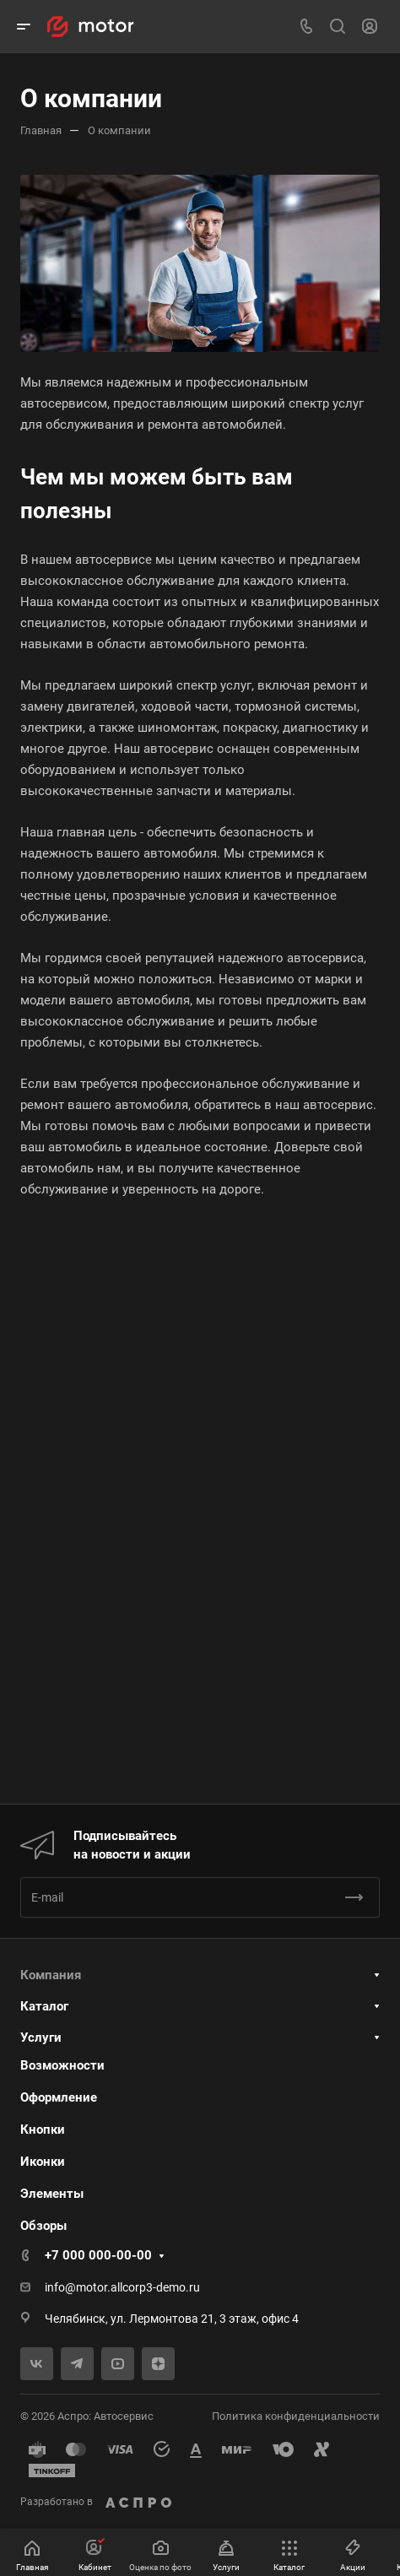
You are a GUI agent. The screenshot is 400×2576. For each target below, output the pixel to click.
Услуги (41, 2037)
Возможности (62, 2065)
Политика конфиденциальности (296, 2416)
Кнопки (42, 2129)
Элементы (52, 2193)
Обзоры (43, 2225)
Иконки (42, 2161)
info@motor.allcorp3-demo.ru (122, 2287)
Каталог (44, 2006)
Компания (50, 1975)
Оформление (58, 2097)
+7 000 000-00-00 (98, 2255)
